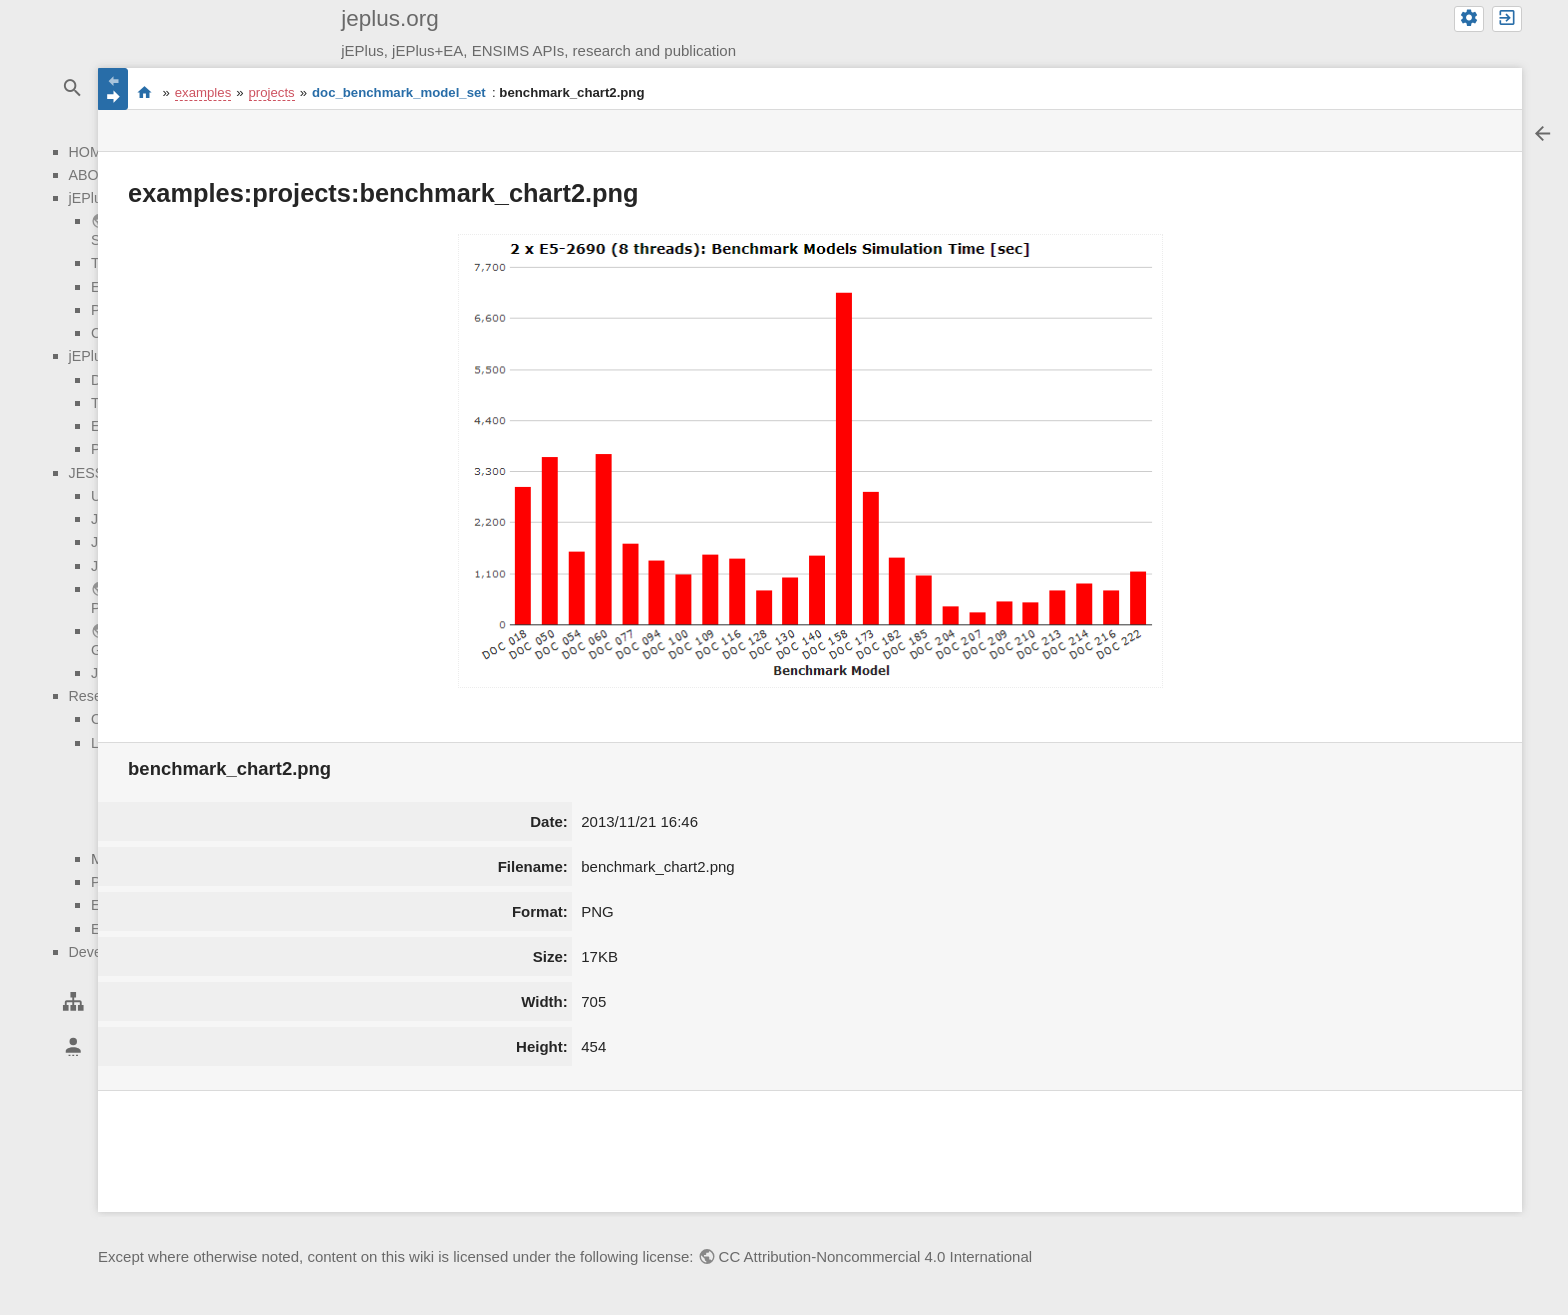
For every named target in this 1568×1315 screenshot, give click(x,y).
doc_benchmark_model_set (399, 92)
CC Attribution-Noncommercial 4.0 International (875, 1256)
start (144, 93)
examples (203, 92)
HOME (90, 152)
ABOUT (93, 175)
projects (272, 92)
